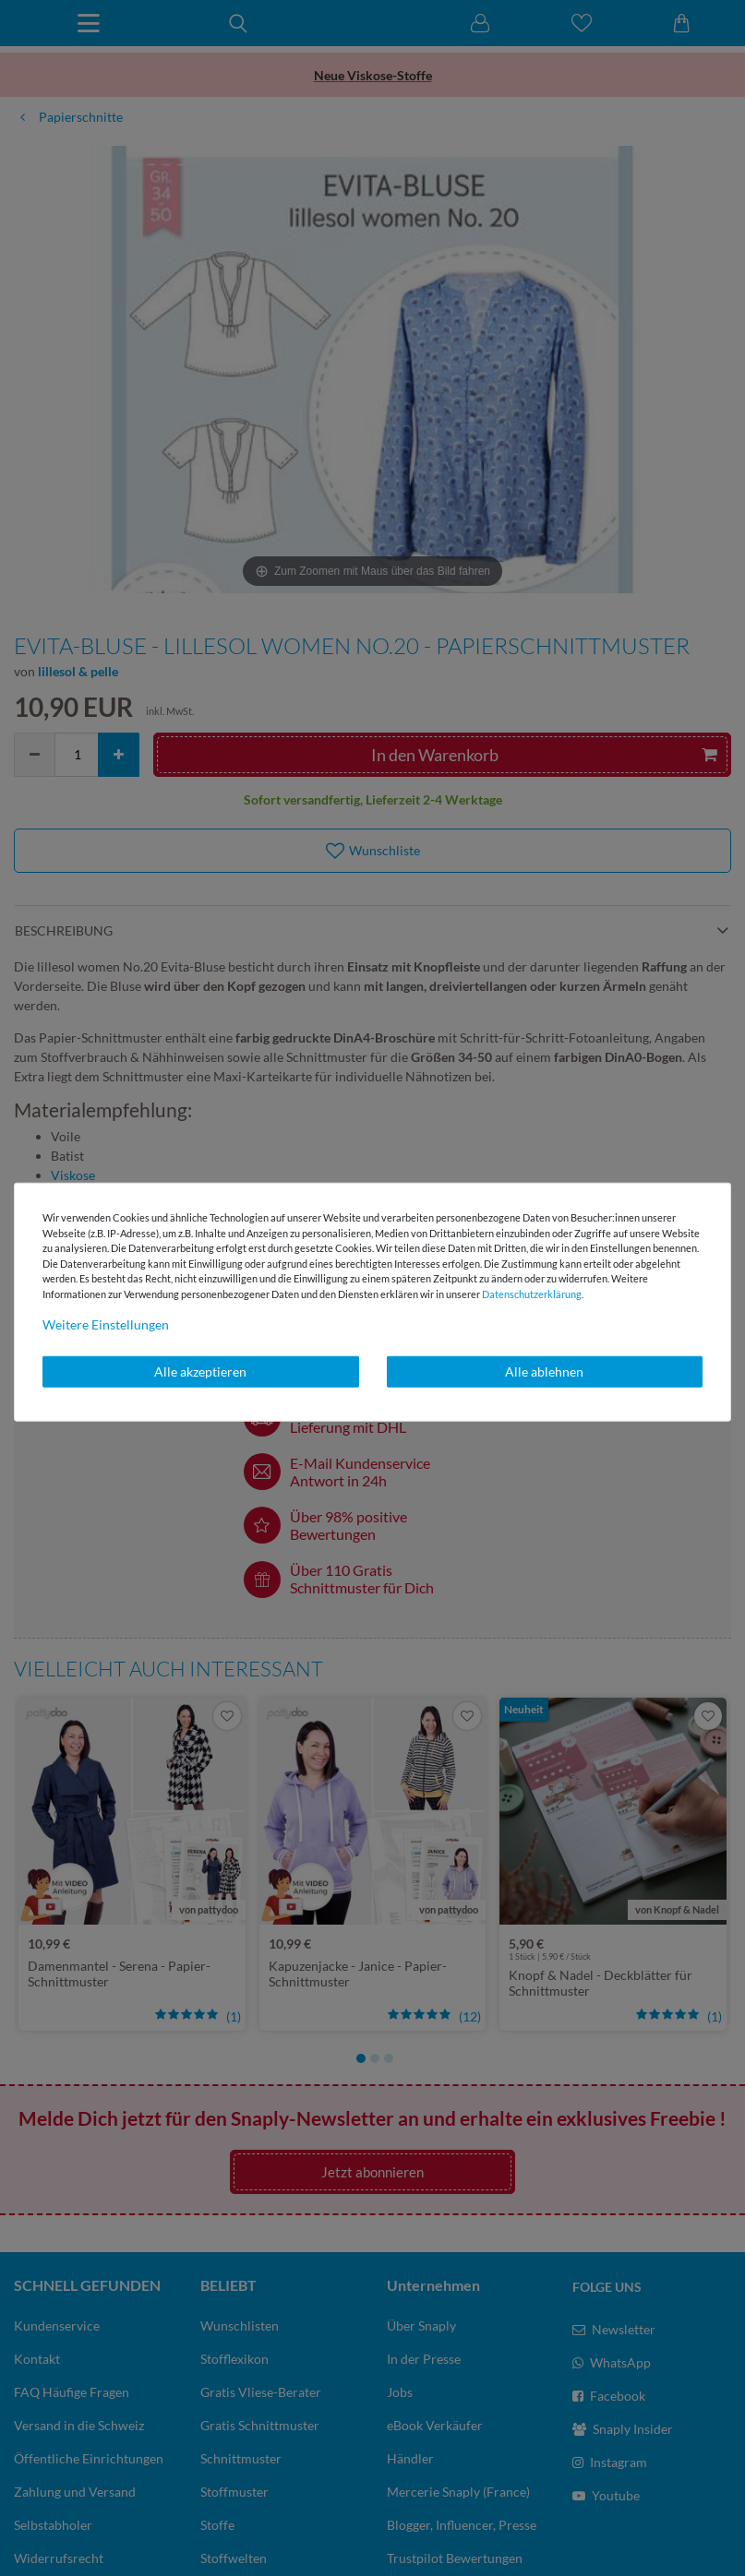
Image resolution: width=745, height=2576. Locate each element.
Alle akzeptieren (200, 1371)
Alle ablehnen (544, 1371)
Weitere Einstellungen (105, 1324)
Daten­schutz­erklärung (532, 1293)
